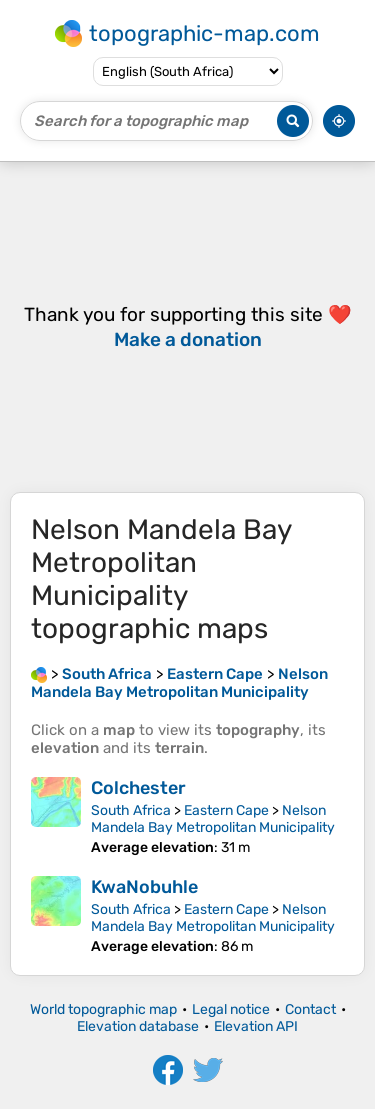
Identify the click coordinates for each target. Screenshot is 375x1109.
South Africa (131, 810)
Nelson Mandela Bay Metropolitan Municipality (213, 819)
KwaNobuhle (144, 887)
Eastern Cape (226, 810)
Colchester (138, 788)
